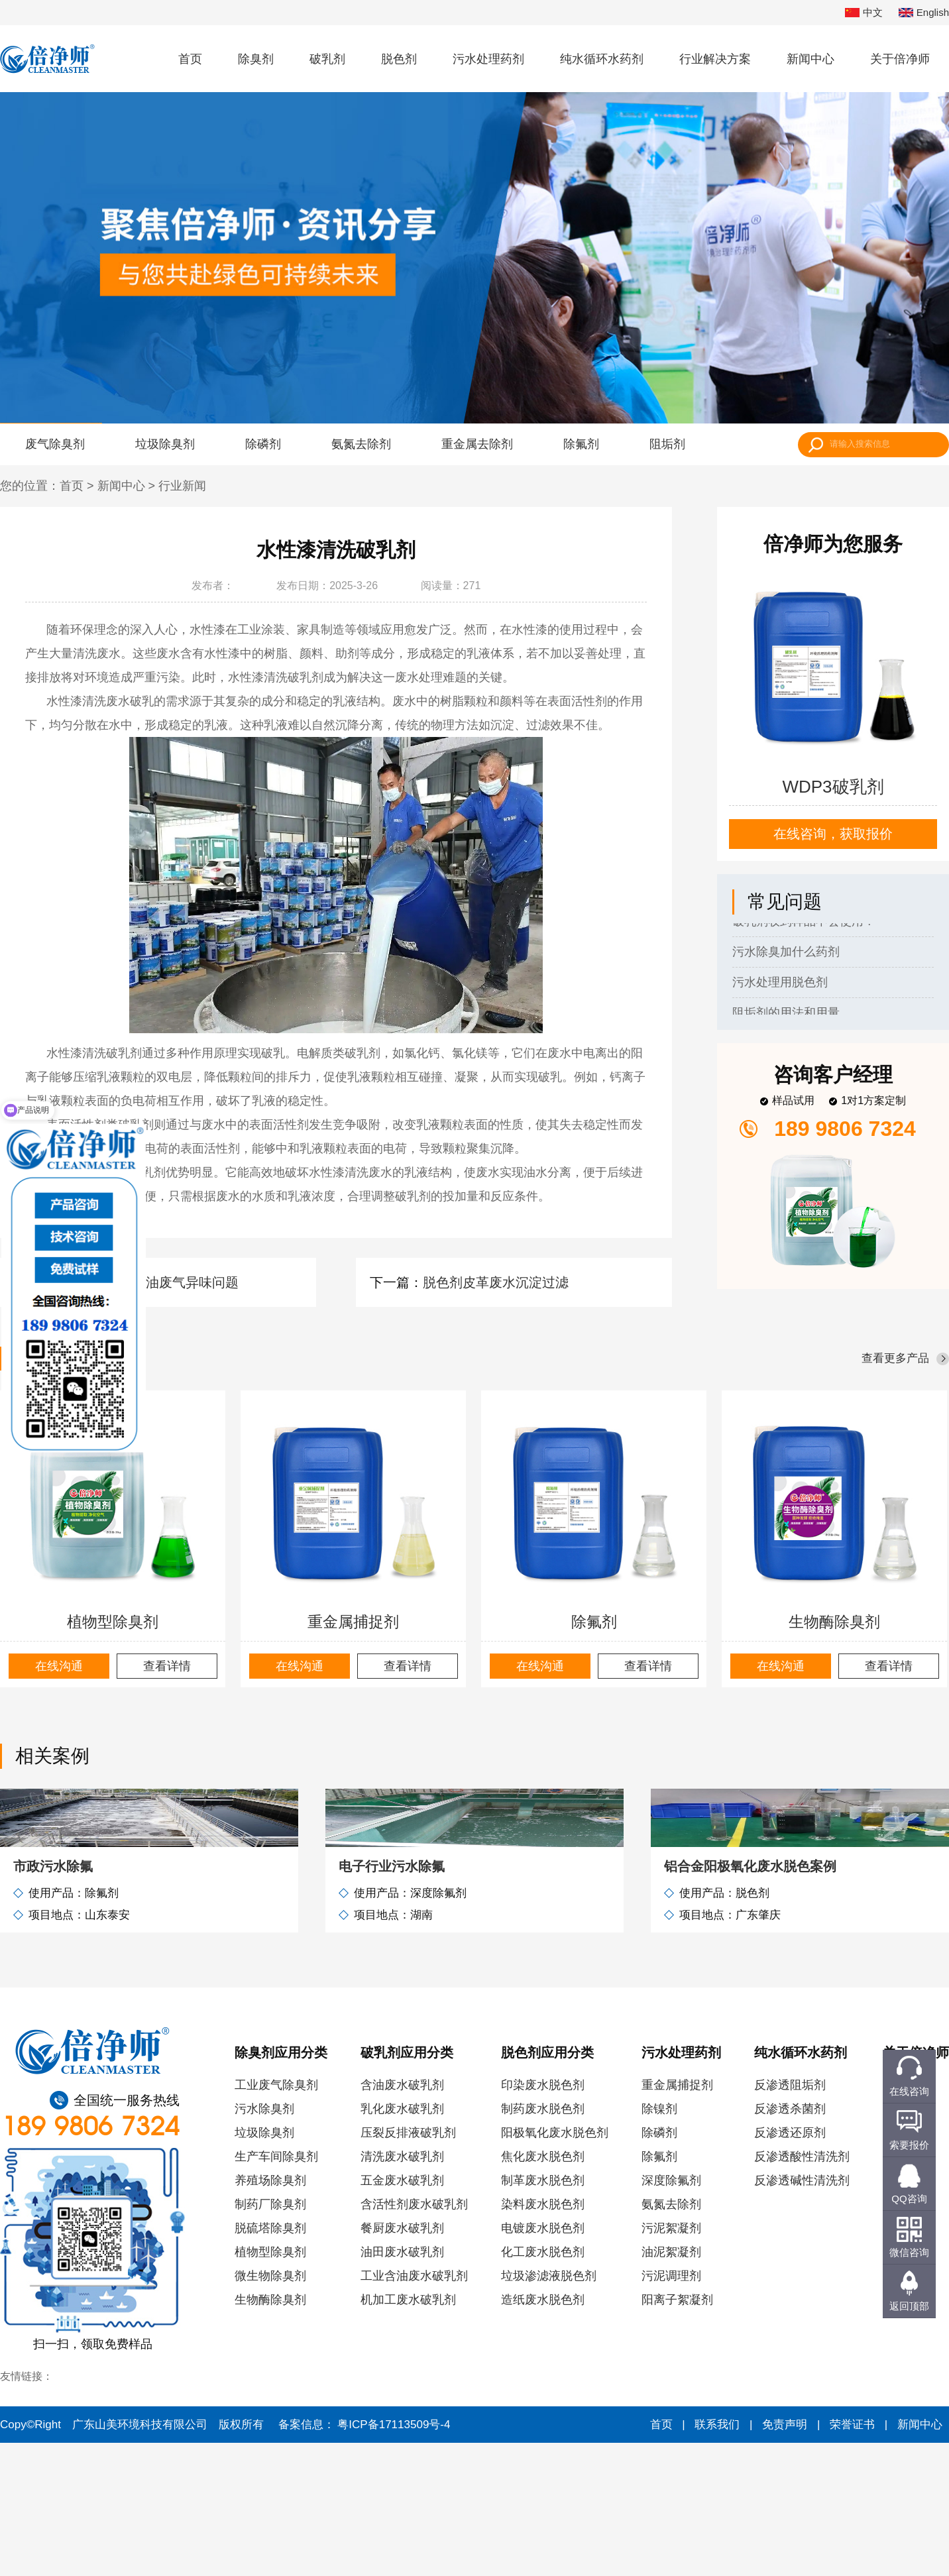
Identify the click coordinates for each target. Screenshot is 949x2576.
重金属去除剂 (477, 444)
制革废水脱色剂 (543, 2313)
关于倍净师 (900, 59)
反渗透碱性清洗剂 (802, 2313)
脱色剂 (399, 59)
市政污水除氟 (53, 1999)
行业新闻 (182, 485)
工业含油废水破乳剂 (414, 2409)
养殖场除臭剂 (270, 2313)
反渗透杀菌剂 (790, 2242)
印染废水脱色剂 (543, 2218)
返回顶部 (909, 2306)
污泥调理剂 (671, 2409)
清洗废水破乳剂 (402, 2289)
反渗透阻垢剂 (790, 2218)
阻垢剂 (667, 444)
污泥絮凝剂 (671, 2361)
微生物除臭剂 (270, 2409)
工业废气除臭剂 (276, 2218)
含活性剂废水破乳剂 (414, 2337)
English (924, 13)
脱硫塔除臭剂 (270, 2361)
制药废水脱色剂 (543, 2242)
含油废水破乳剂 (402, 2218)
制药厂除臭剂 (270, 2337)
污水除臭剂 (264, 2242)
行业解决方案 (715, 59)
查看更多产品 (895, 1358)
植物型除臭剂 (112, 1621)
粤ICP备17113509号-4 (393, 2557)
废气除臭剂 (55, 444)
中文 (864, 13)
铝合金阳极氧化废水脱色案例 (750, 1999)
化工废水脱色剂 (543, 2385)
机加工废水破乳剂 (408, 2432)
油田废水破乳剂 (402, 2385)
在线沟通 (59, 1666)
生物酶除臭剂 (834, 1621)
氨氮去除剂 (361, 444)
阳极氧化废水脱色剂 (554, 2265)
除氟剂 (581, 444)
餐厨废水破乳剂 (402, 2361)
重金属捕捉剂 (353, 1621)
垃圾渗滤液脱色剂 (548, 2409)
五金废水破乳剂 (402, 2313)
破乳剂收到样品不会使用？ (803, 923)
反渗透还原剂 (790, 2265)
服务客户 (906, 2337)
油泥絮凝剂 (671, 2385)
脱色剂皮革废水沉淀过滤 (496, 1282)
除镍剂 (659, 2242)
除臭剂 (256, 59)
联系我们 (906, 2361)
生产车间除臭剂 (276, 2289)
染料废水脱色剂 (543, 2337)
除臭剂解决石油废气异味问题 (152, 1282)
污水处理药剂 (488, 59)
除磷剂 (263, 444)
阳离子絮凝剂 (677, 2432)
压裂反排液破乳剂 (408, 2265)
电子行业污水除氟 (392, 1999)
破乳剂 (327, 59)
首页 (190, 59)
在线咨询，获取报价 (833, 833)
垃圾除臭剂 (165, 444)
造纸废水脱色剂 (543, 2432)
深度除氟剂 (671, 2313)
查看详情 (167, 1666)
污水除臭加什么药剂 (786, 954)
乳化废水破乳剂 (402, 2242)
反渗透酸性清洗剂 (802, 2289)
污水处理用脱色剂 (780, 984)
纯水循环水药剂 (601, 59)
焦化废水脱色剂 (543, 2289)
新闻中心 (810, 59)
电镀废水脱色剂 (543, 2361)
